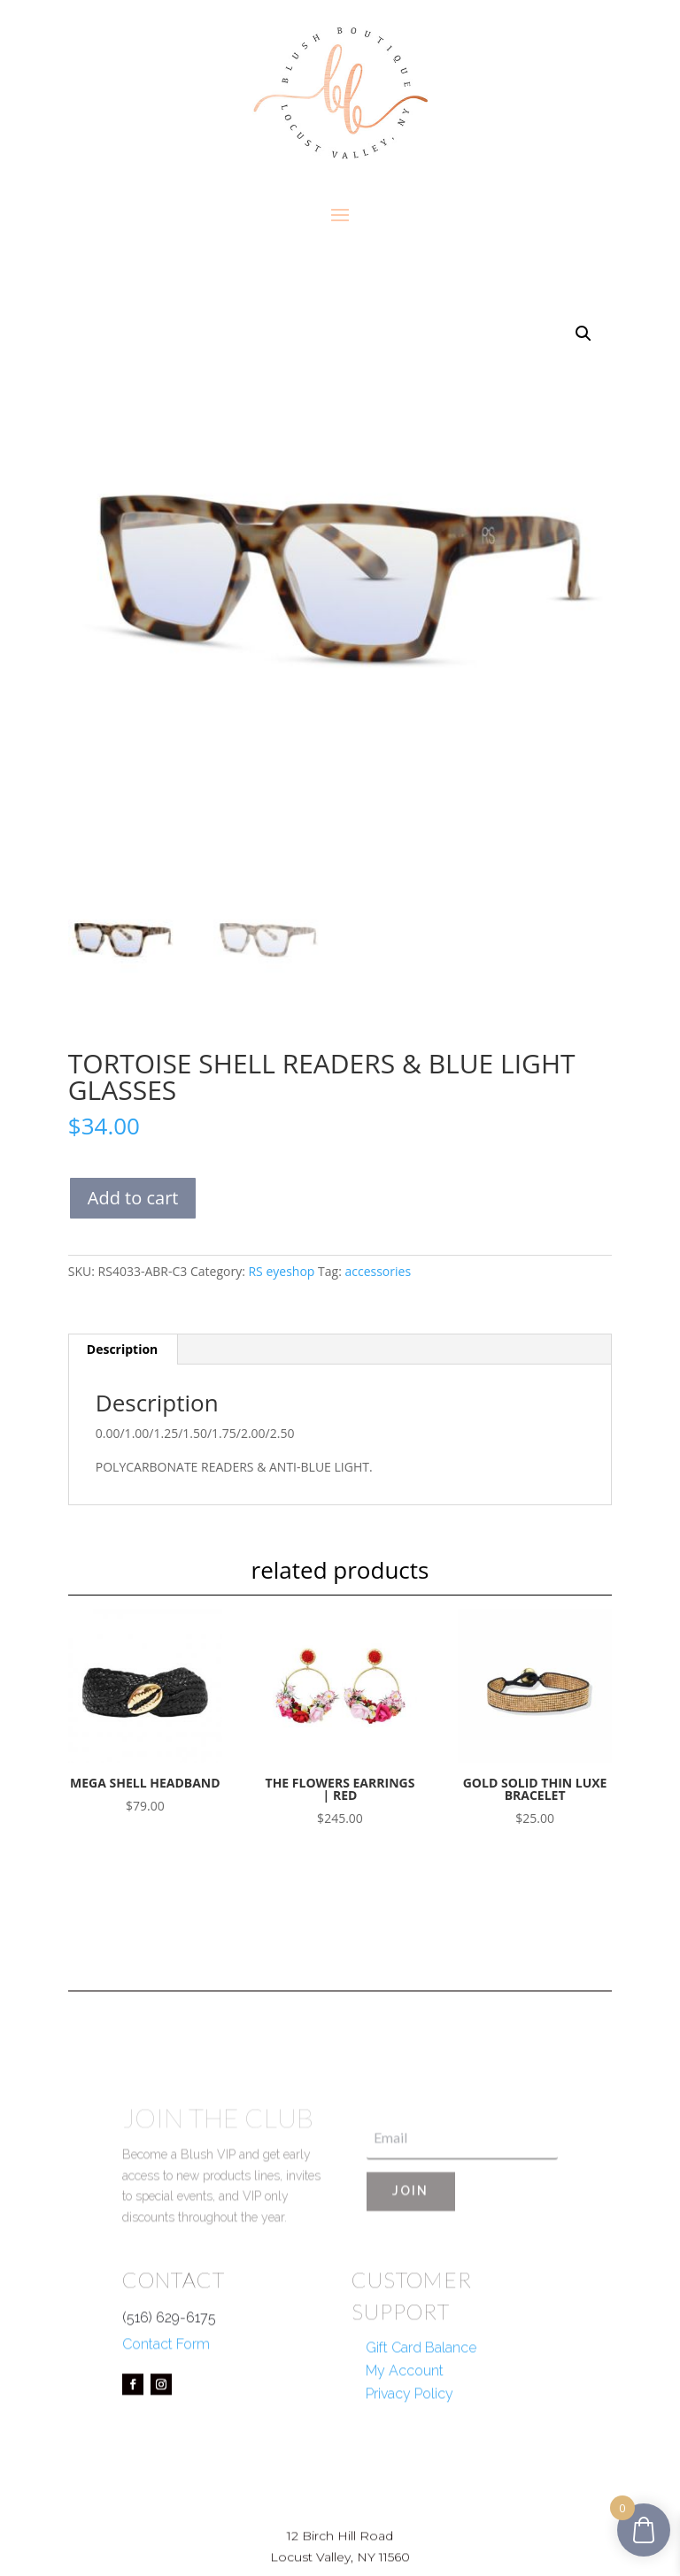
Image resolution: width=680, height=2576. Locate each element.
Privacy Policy (409, 2442)
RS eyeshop (281, 1271)
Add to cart (133, 1198)
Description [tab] (122, 1349)
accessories (377, 1271)
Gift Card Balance (421, 2396)
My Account (405, 2419)
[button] (583, 334)
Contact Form (166, 2394)
